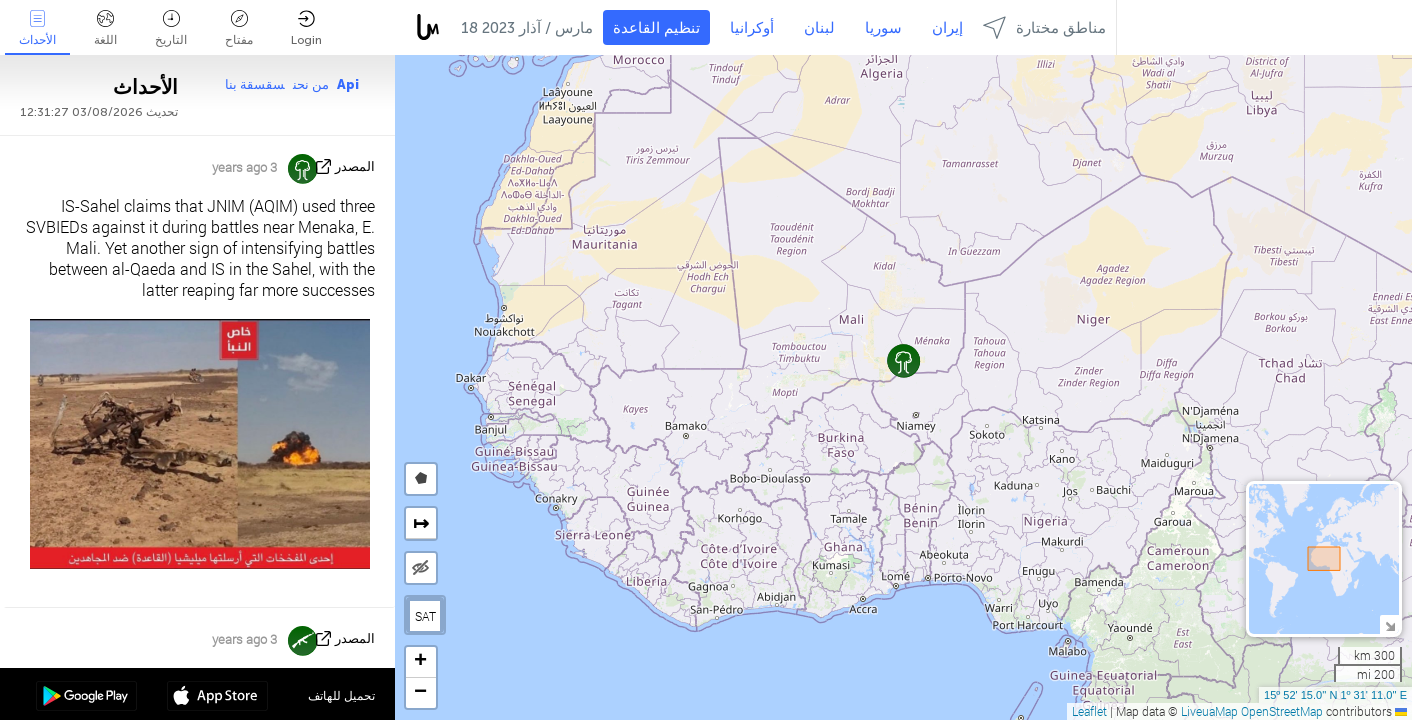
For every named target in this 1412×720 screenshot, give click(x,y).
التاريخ (171, 28)
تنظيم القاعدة (656, 28)
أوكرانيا (752, 28)
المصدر (355, 166)
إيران (947, 28)
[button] (903, 360)
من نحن (311, 84)
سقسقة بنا (255, 84)
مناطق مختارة (1044, 27)
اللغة (105, 28)
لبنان (819, 28)
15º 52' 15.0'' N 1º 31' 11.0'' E (1335, 695)
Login (306, 28)
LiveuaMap (1209, 711)
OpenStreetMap (1282, 711)
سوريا (883, 28)
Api (348, 84)
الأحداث (37, 28)
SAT (425, 616)
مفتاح (239, 28)
